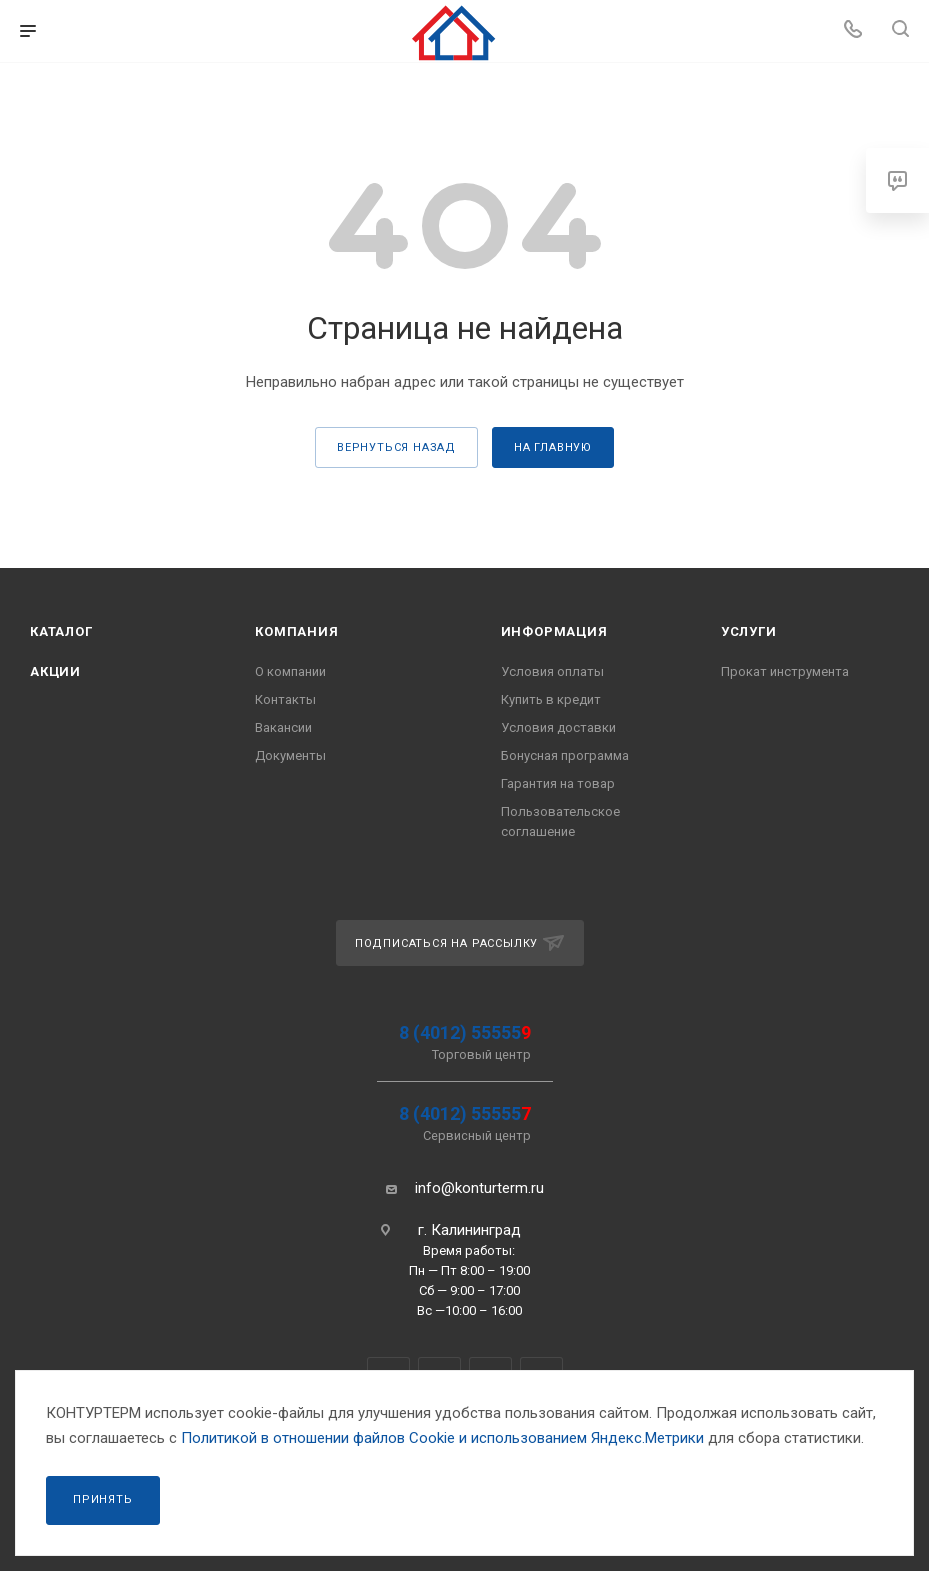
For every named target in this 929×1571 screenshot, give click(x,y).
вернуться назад (396, 447)
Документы (290, 755)
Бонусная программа (565, 755)
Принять (103, 1499)
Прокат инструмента (785, 671)
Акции (55, 671)
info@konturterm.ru (479, 1188)
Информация (554, 631)
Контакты (285, 699)
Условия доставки (558, 727)
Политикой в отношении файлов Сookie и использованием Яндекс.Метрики (442, 1438)
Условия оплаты (552, 671)
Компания (296, 631)
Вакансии (283, 727)
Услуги (749, 631)
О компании (290, 671)
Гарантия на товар (558, 783)
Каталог (61, 631)
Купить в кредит (551, 699)
